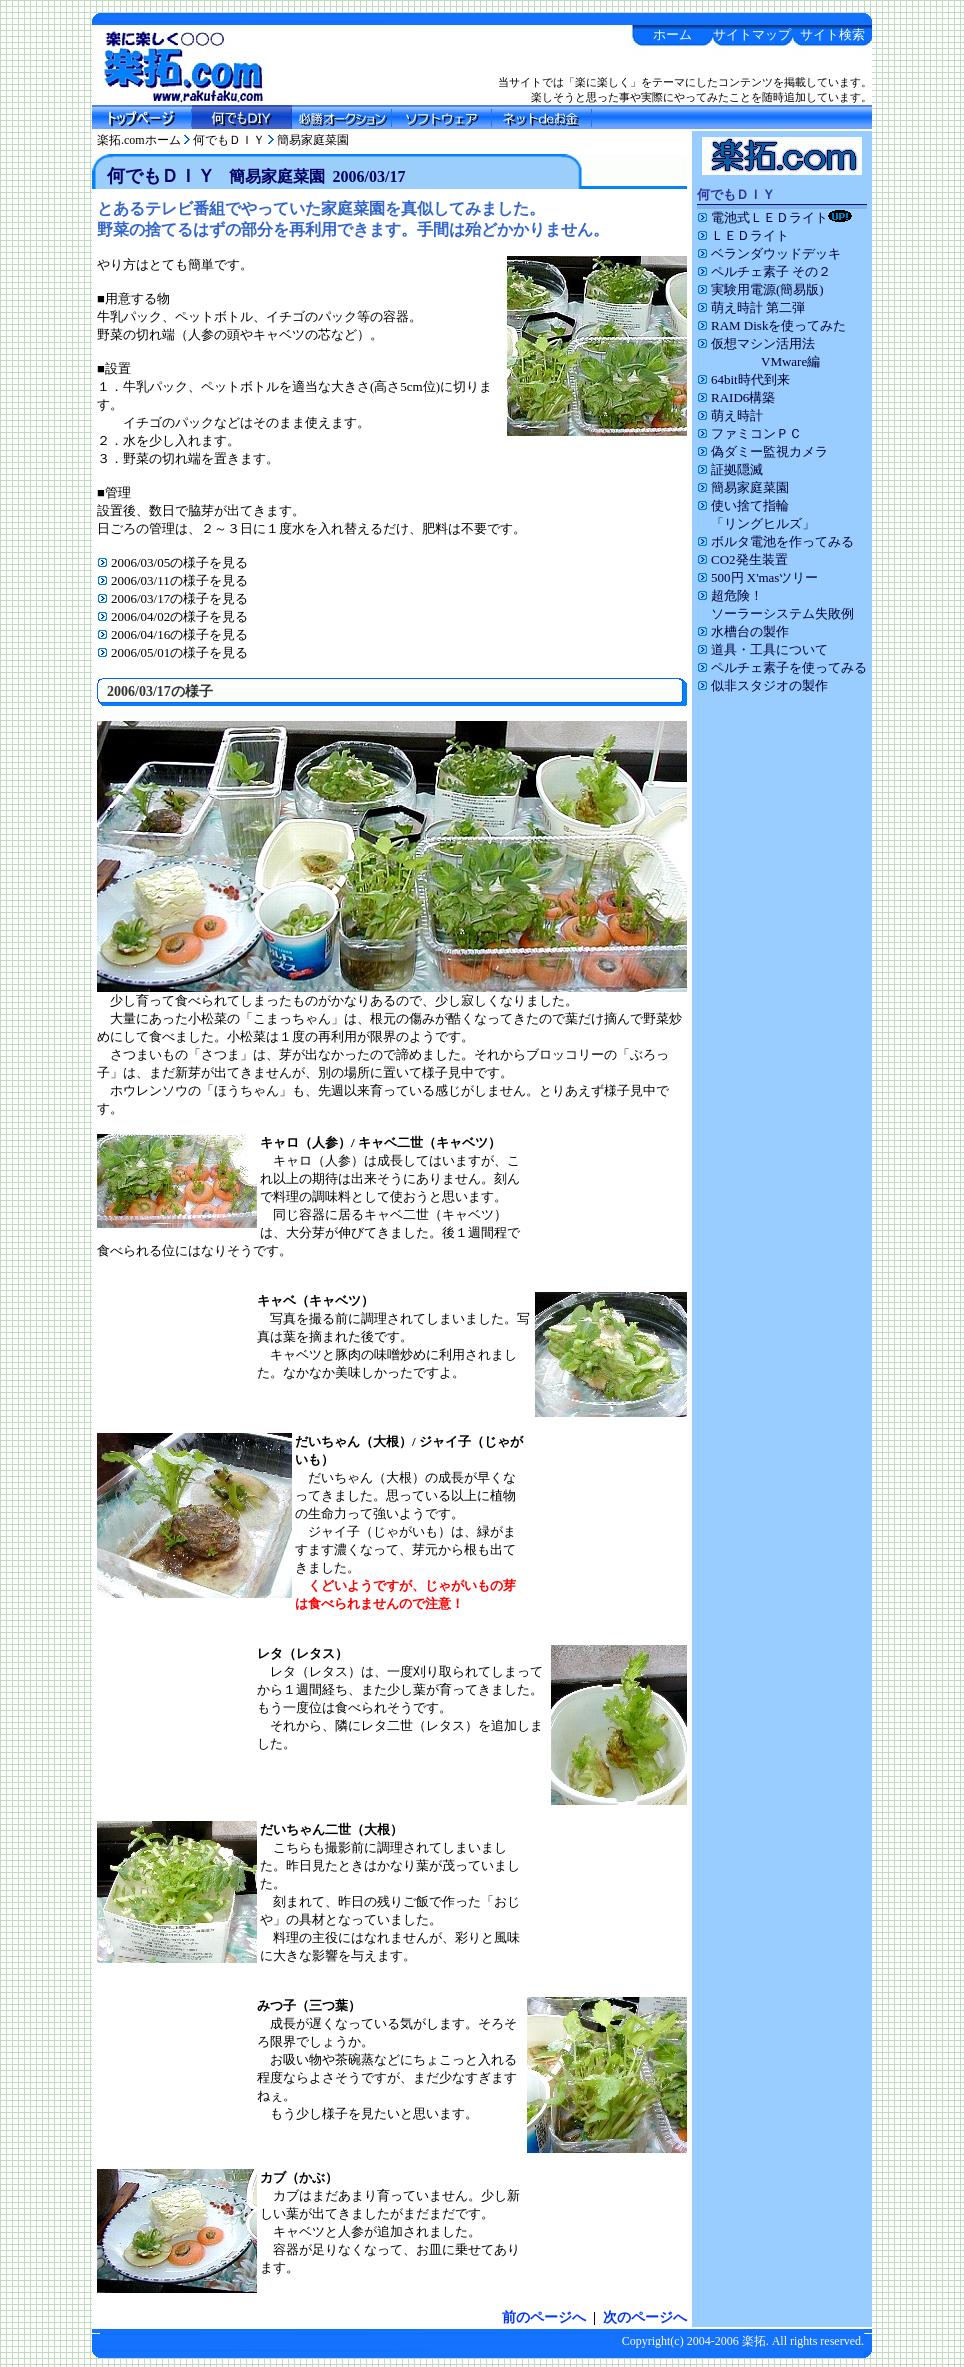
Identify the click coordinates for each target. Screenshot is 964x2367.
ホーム (672, 34)
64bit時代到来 (743, 379)
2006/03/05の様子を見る (172, 562)
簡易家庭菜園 (313, 140)
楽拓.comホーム (139, 140)
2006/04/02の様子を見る (172, 616)
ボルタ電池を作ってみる (775, 541)
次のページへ (645, 2317)
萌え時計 (730, 415)
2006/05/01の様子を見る (172, 652)
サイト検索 (832, 34)
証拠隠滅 (730, 469)
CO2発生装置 (742, 559)
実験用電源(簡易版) (760, 289)
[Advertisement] (782, 1011)
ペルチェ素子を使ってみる (782, 667)
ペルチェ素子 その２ (764, 271)
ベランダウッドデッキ (769, 253)
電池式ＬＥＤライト (774, 217)
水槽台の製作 (743, 631)
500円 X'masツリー (757, 577)
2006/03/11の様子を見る (172, 580)
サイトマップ (752, 34)
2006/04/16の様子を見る (172, 634)
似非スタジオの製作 (762, 685)
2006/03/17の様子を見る (172, 598)
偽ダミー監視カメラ (762, 451)
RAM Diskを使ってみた (771, 325)
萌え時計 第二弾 (751, 307)
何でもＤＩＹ (229, 140)
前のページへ (544, 2317)
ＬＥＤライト (743, 235)
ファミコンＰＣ (749, 433)
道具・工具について (762, 649)
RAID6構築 (736, 397)
